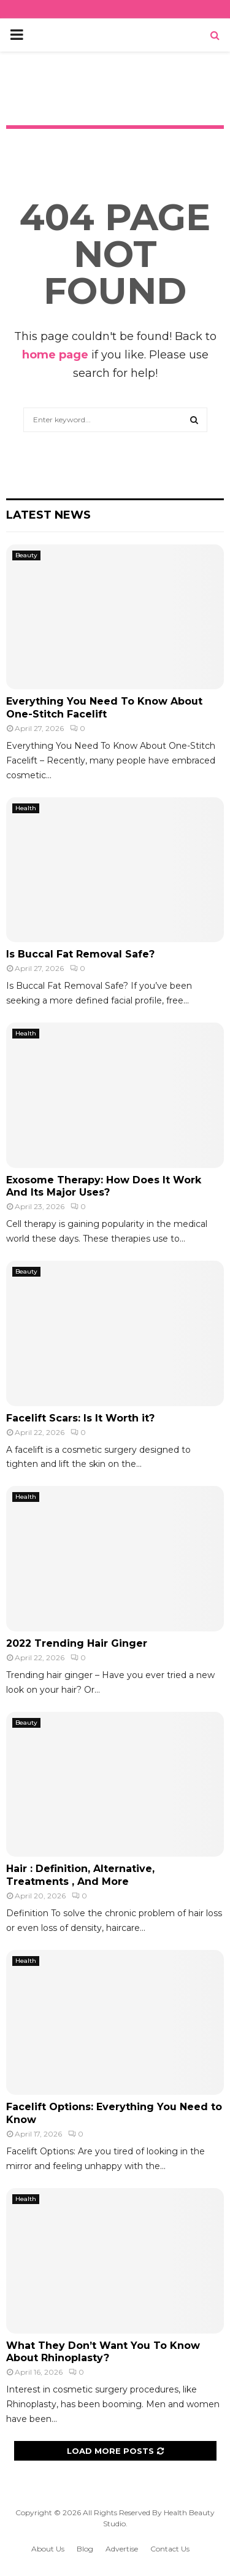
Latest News (48, 515)
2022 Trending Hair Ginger (76, 1643)
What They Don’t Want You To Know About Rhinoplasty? (103, 2352)
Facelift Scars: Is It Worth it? (80, 1418)
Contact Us (170, 2548)
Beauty (26, 555)
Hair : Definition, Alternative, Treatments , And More (80, 1875)
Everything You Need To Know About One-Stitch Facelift (104, 707)
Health (25, 808)
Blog (85, 2548)
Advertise (121, 2548)
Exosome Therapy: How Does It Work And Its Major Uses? (103, 1186)
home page (55, 355)
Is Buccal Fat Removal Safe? (80, 954)
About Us (47, 2548)
